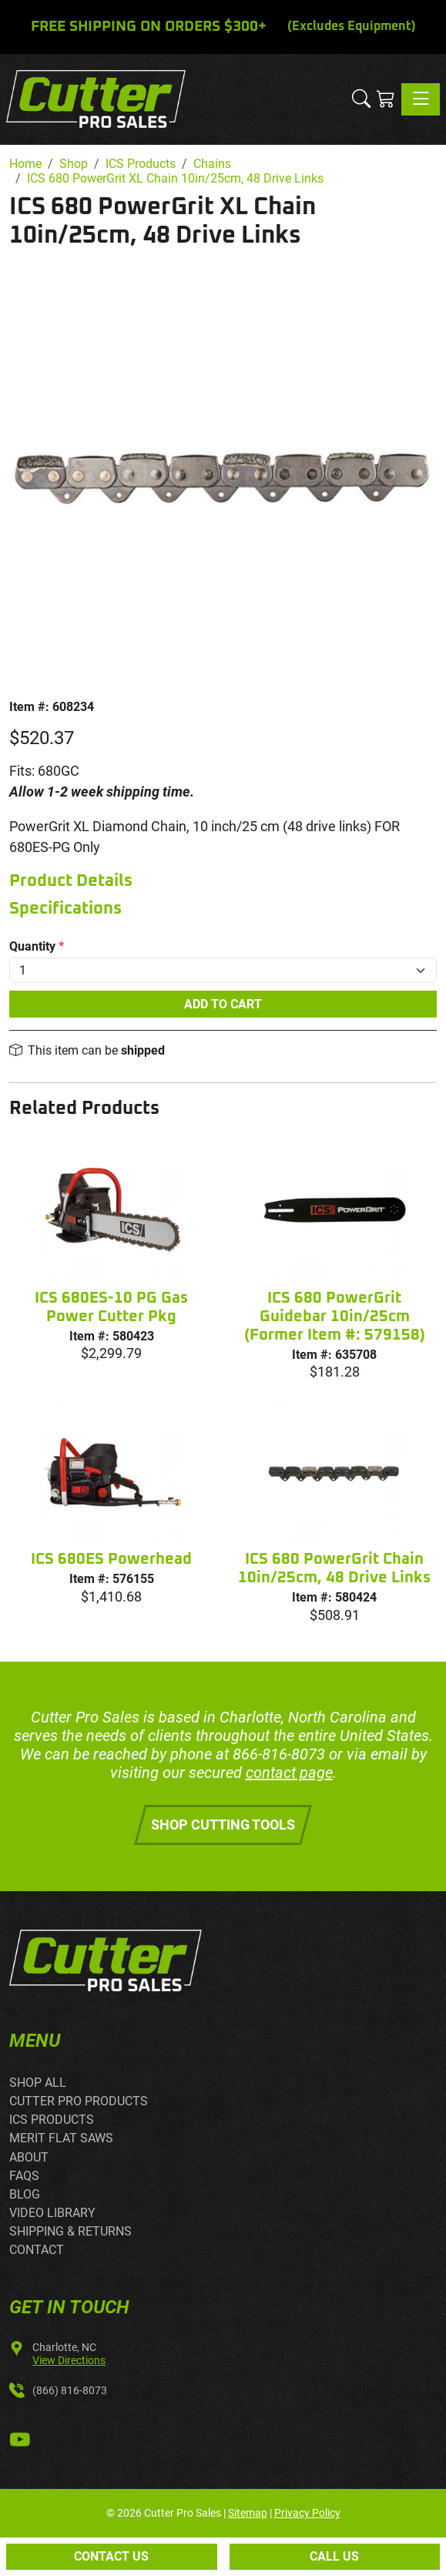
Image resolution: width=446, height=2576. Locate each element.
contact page (289, 1772)
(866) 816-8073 (69, 2390)
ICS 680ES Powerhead (111, 1559)
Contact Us (111, 2556)
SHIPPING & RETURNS (70, 2231)
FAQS (24, 2175)
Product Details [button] (70, 881)
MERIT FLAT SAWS (61, 2138)
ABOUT (29, 2157)
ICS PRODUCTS (51, 2119)
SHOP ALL (37, 2082)
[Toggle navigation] (420, 99)
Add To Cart (223, 1004)
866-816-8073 (279, 1754)
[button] (361, 99)
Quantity (36, 946)
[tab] (223, 881)
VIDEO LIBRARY (52, 2212)
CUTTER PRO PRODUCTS (78, 2101)
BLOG (24, 2194)
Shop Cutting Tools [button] (223, 1824)
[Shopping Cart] (386, 99)
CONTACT (36, 2249)
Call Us (334, 2556)
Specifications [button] (65, 909)
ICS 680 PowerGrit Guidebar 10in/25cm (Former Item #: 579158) (334, 1316)
